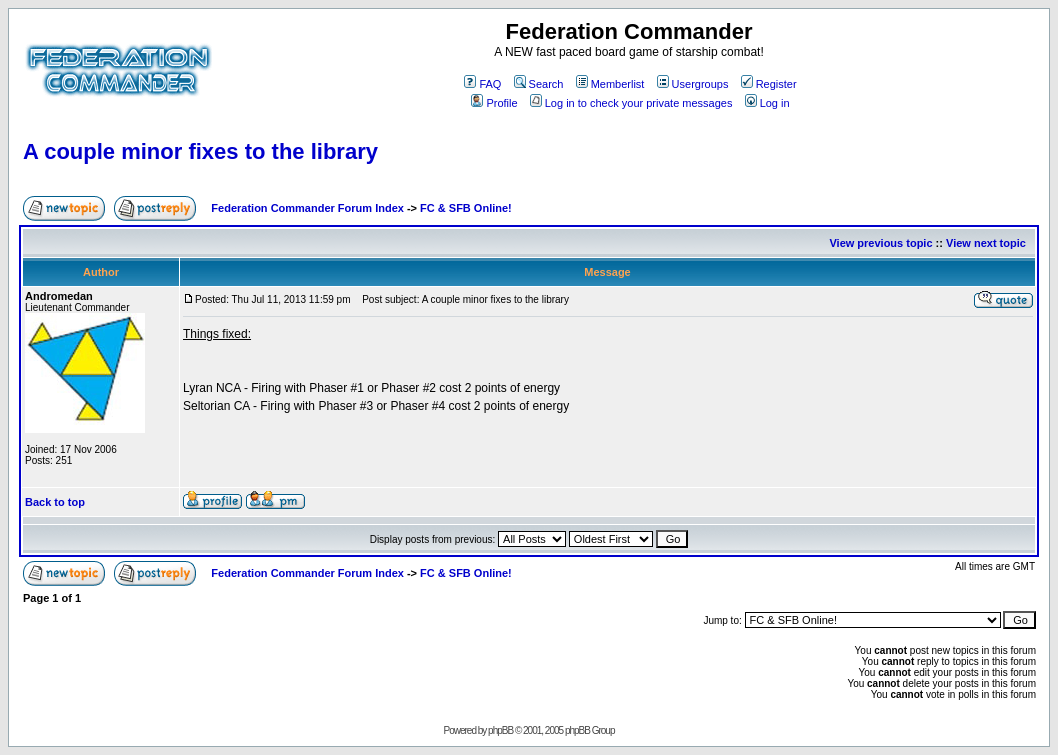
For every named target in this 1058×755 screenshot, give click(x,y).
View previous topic (880, 243)
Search (539, 84)
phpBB (500, 730)
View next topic (986, 243)
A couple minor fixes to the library (200, 151)
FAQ (482, 84)
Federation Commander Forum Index (307, 208)
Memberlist (610, 84)
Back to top (55, 502)
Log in (767, 103)
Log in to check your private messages (631, 103)
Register (769, 84)
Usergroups (693, 84)
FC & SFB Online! (466, 208)
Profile (494, 103)
